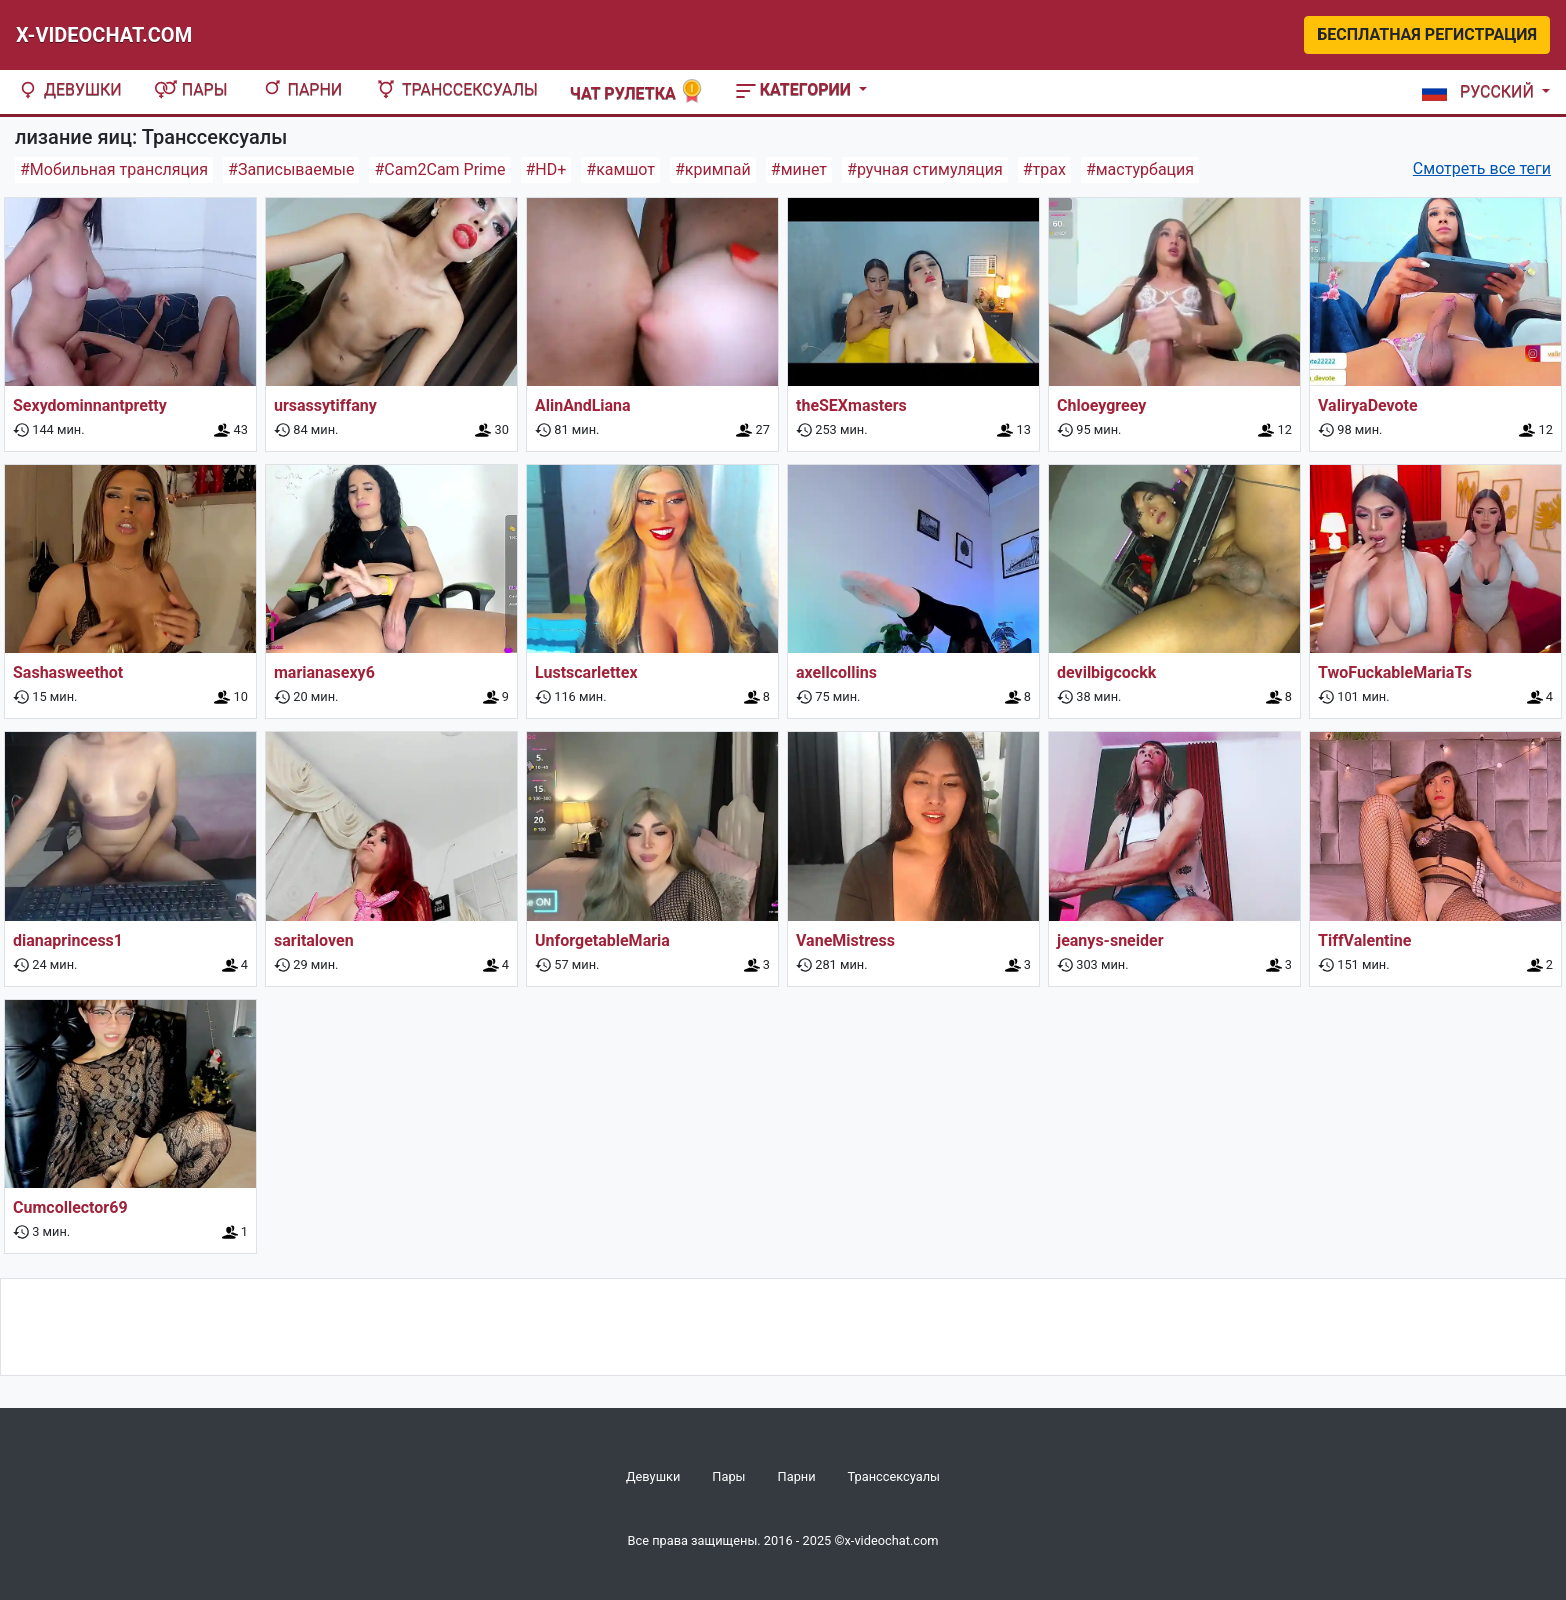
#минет (799, 169)
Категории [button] (795, 89)
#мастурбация (1140, 169)
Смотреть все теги (1482, 168)
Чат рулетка (637, 91)
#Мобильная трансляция (114, 169)
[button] (1482, 92)
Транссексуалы (456, 89)
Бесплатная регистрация (1427, 34)
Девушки (69, 89)
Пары (191, 89)
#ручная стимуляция (925, 169)
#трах (1044, 169)
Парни (301, 89)
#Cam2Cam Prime (439, 169)
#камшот (620, 169)
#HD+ (546, 169)
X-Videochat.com (104, 35)
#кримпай (713, 169)
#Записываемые (291, 169)
